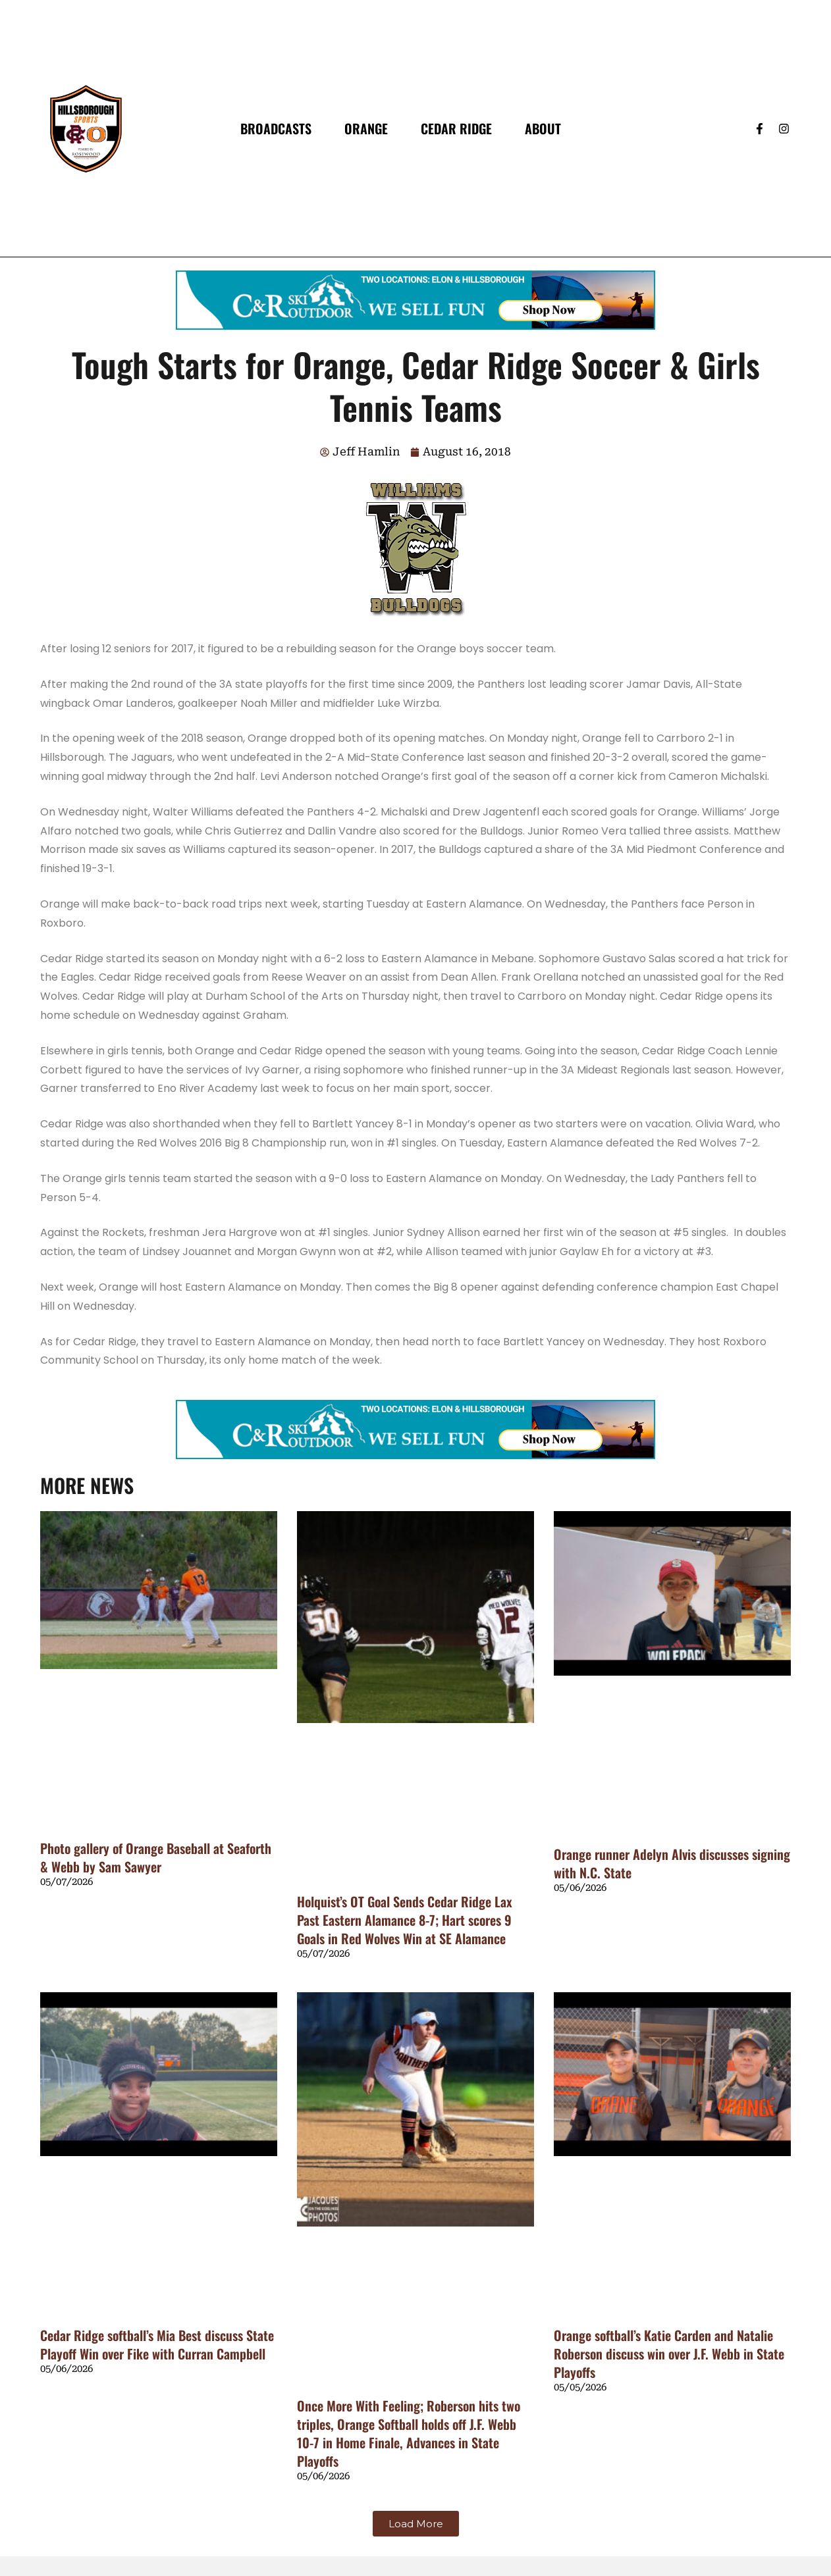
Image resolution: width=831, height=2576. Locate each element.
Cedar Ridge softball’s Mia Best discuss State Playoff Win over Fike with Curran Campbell (157, 2344)
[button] (416, 2524)
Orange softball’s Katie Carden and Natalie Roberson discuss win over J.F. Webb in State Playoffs (669, 2353)
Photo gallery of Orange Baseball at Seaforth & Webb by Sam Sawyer (155, 1857)
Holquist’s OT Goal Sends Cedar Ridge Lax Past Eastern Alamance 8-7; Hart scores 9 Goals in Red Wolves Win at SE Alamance (404, 1920)
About (543, 128)
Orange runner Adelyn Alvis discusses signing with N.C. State (672, 1863)
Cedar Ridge (456, 128)
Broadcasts (275, 128)
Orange (366, 128)
